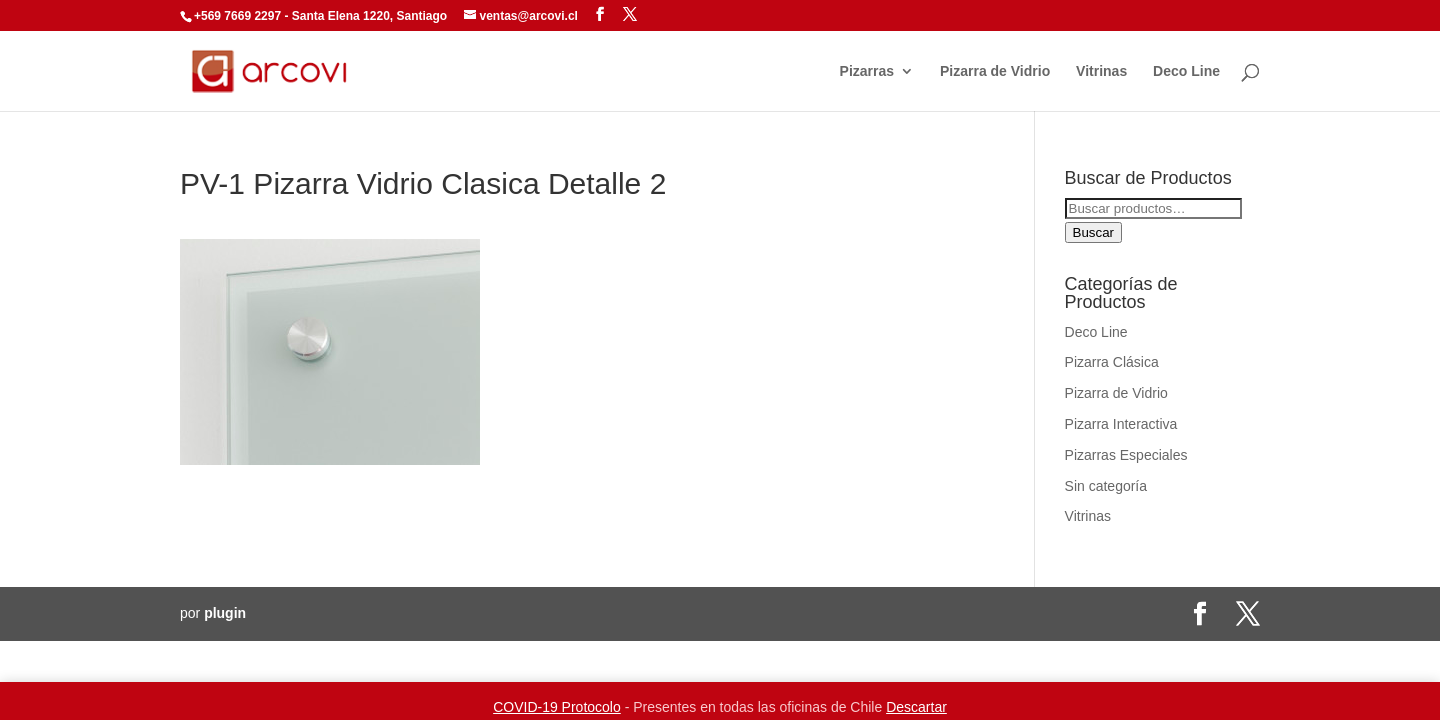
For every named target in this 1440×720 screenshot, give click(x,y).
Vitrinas (1101, 71)
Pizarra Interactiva (1121, 424)
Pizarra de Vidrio (995, 71)
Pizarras (867, 71)
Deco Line (1186, 71)
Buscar (1093, 232)
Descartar (916, 707)
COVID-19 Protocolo (557, 707)
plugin (225, 613)
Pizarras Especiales (1126, 455)
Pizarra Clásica (1112, 362)
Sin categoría (1106, 486)
